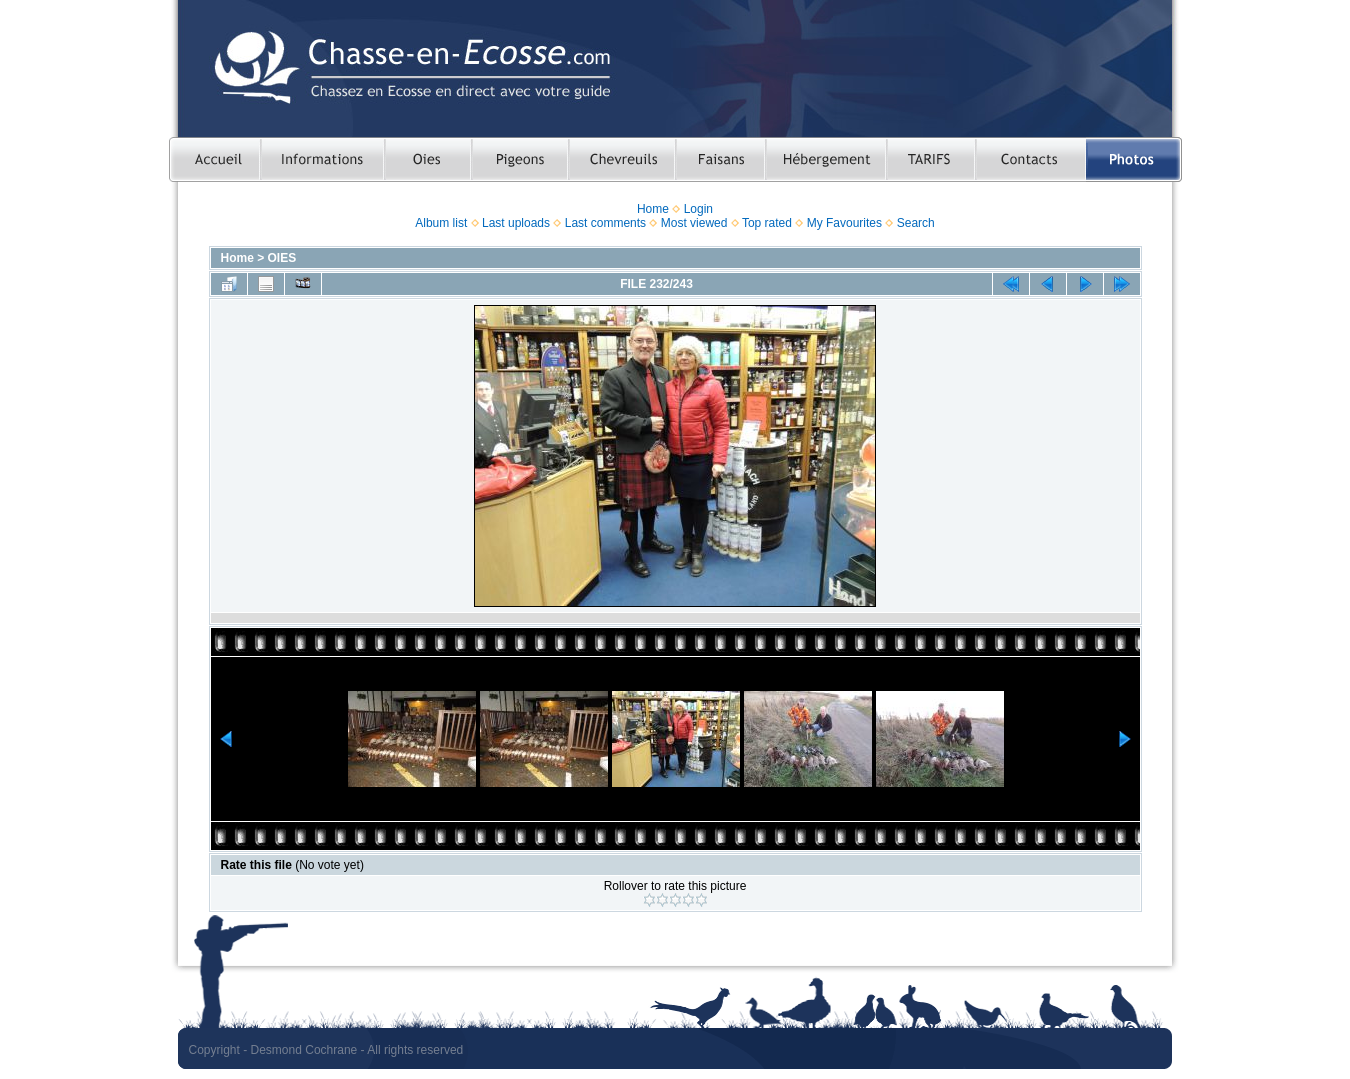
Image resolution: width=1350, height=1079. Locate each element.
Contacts (1030, 159)
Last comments (605, 223)
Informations (322, 159)
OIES (282, 258)
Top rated (767, 223)
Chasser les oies (427, 159)
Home (653, 209)
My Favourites (844, 223)
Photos (1134, 159)
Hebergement (825, 159)
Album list (441, 223)
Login (698, 209)
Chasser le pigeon (519, 159)
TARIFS (930, 159)
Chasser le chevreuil (621, 159)
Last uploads (516, 223)
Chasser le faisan (720, 159)
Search (916, 223)
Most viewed (694, 223)
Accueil (214, 159)
